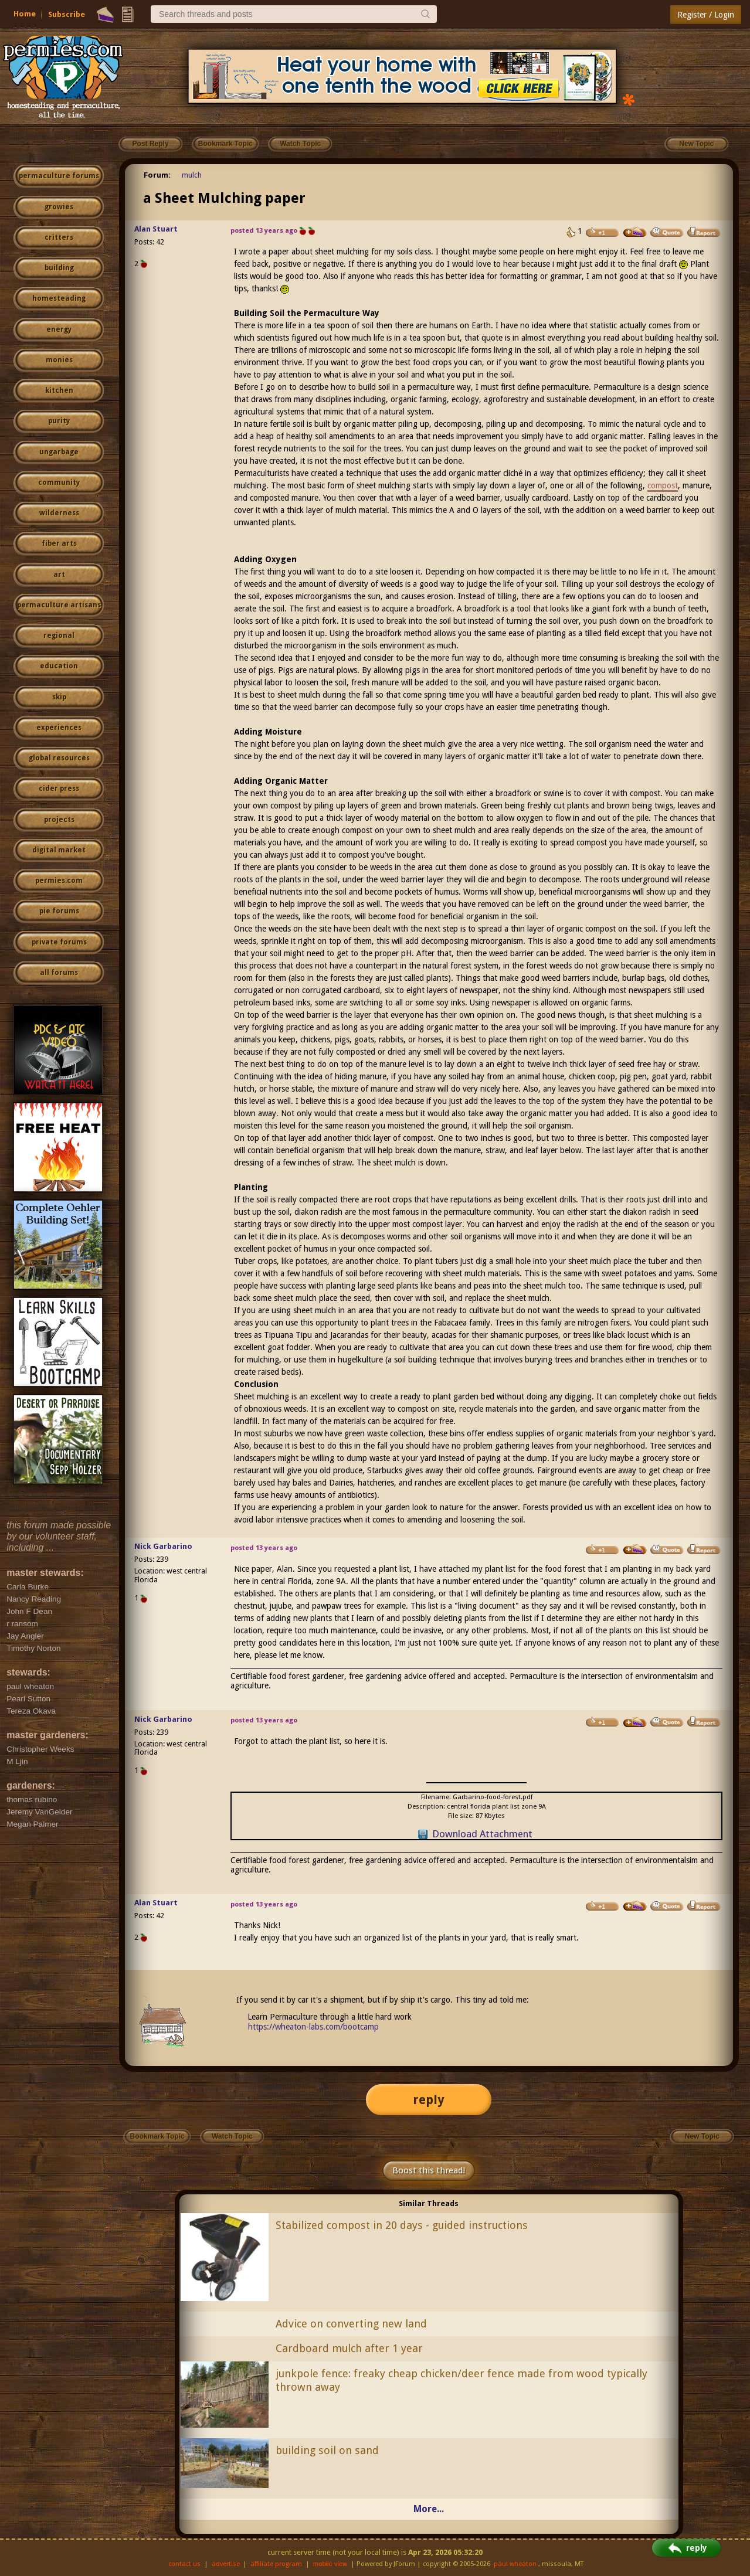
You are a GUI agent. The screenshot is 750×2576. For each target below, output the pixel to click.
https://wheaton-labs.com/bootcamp (313, 2027)
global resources (59, 758)
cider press (59, 788)
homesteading (59, 298)
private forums (59, 942)
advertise (226, 2564)
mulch (192, 175)
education (59, 666)
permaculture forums (59, 176)
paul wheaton (515, 2564)
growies (59, 207)
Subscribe (66, 14)
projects (59, 819)
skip (59, 697)
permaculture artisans (59, 605)
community (59, 482)
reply (428, 2099)
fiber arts (59, 543)
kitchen (59, 390)
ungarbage (59, 452)
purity (59, 421)
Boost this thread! (428, 2170)
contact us (184, 2564)
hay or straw (675, 1064)
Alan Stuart (156, 229)
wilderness (59, 513)
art (59, 574)
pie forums (59, 911)
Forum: (157, 175)
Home (24, 13)
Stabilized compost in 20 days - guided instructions (402, 2225)
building (59, 268)
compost (662, 485)
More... (428, 2508)
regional (58, 635)
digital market (59, 850)
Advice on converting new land (351, 2323)
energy (59, 329)
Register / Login (705, 14)
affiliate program (276, 2564)
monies (59, 360)
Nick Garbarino (163, 1546)
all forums (59, 972)
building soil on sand (327, 2450)
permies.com (59, 880)
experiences (59, 727)
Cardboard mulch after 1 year (349, 2348)
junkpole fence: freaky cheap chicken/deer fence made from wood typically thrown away (461, 2380)
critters (59, 237)
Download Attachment (482, 1834)
